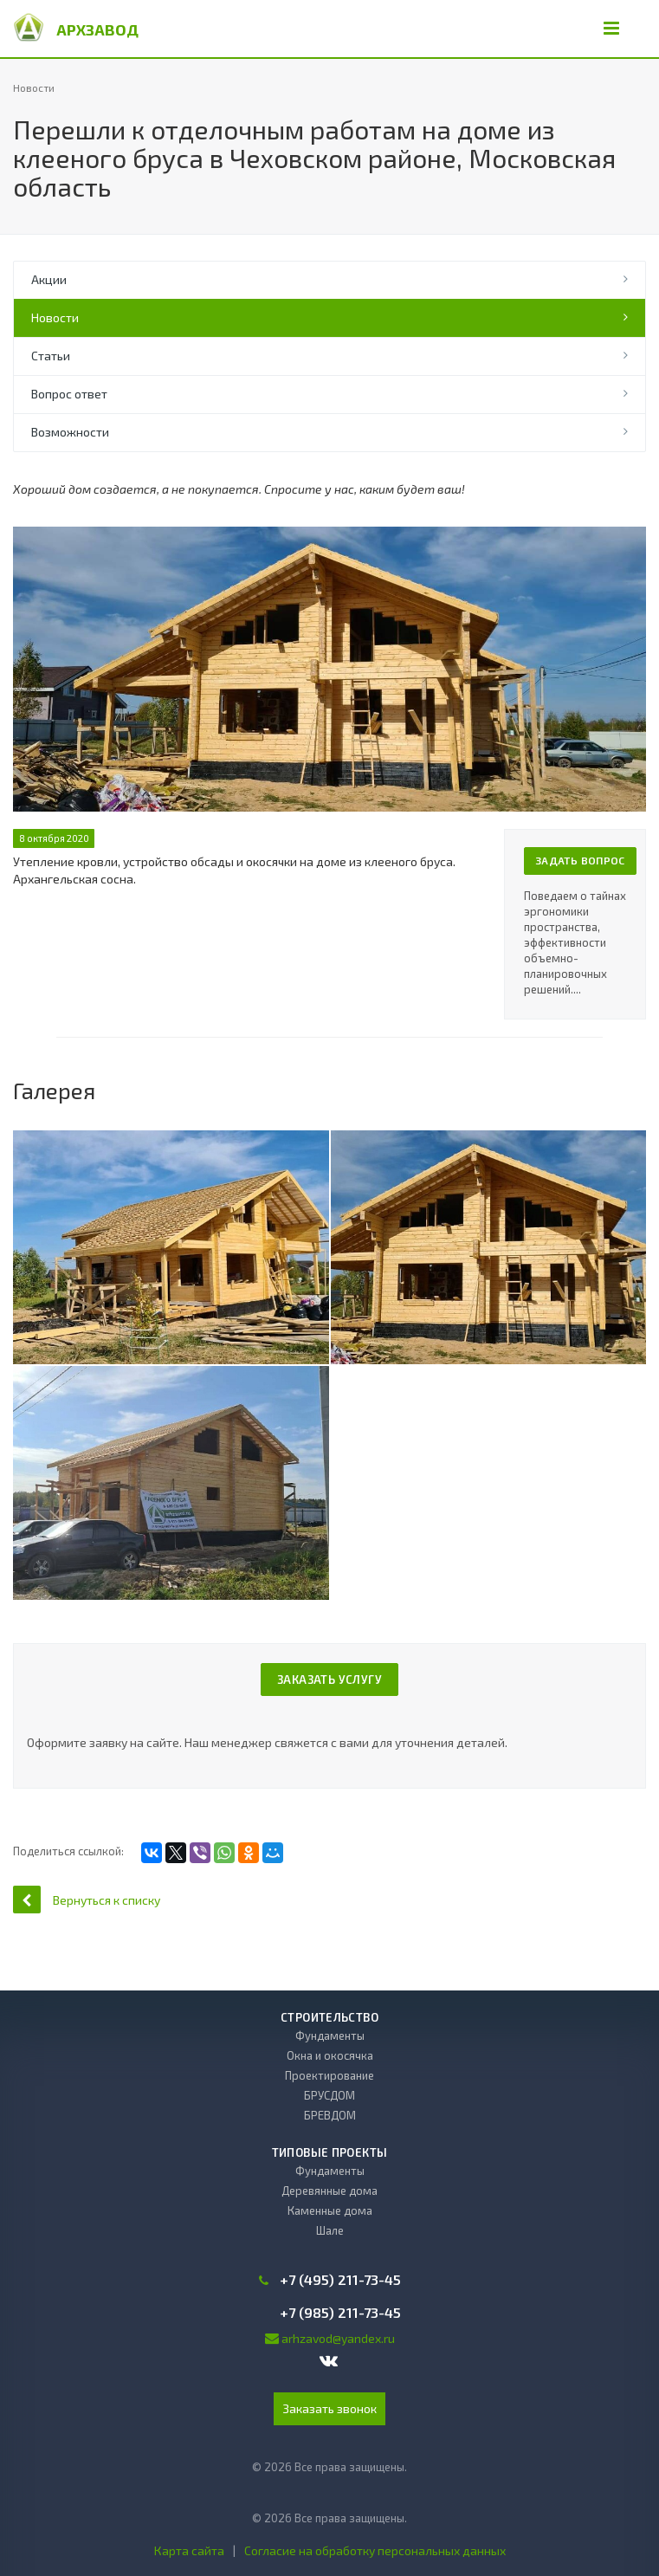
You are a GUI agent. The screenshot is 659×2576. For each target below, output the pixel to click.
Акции (49, 279)
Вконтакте (329, 2360)
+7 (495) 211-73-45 (340, 2280)
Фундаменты (330, 2035)
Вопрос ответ (69, 393)
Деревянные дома (329, 2190)
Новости (55, 317)
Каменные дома (330, 2210)
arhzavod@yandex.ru (338, 2338)
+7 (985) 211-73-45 (340, 2312)
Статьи (50, 355)
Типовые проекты (330, 2152)
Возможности (70, 431)
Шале (330, 2230)
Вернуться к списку (86, 1899)
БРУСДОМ (329, 2095)
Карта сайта (189, 2550)
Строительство (329, 2017)
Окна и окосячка (330, 2055)
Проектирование (329, 2075)
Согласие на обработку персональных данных (375, 2550)
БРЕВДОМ (330, 2115)
